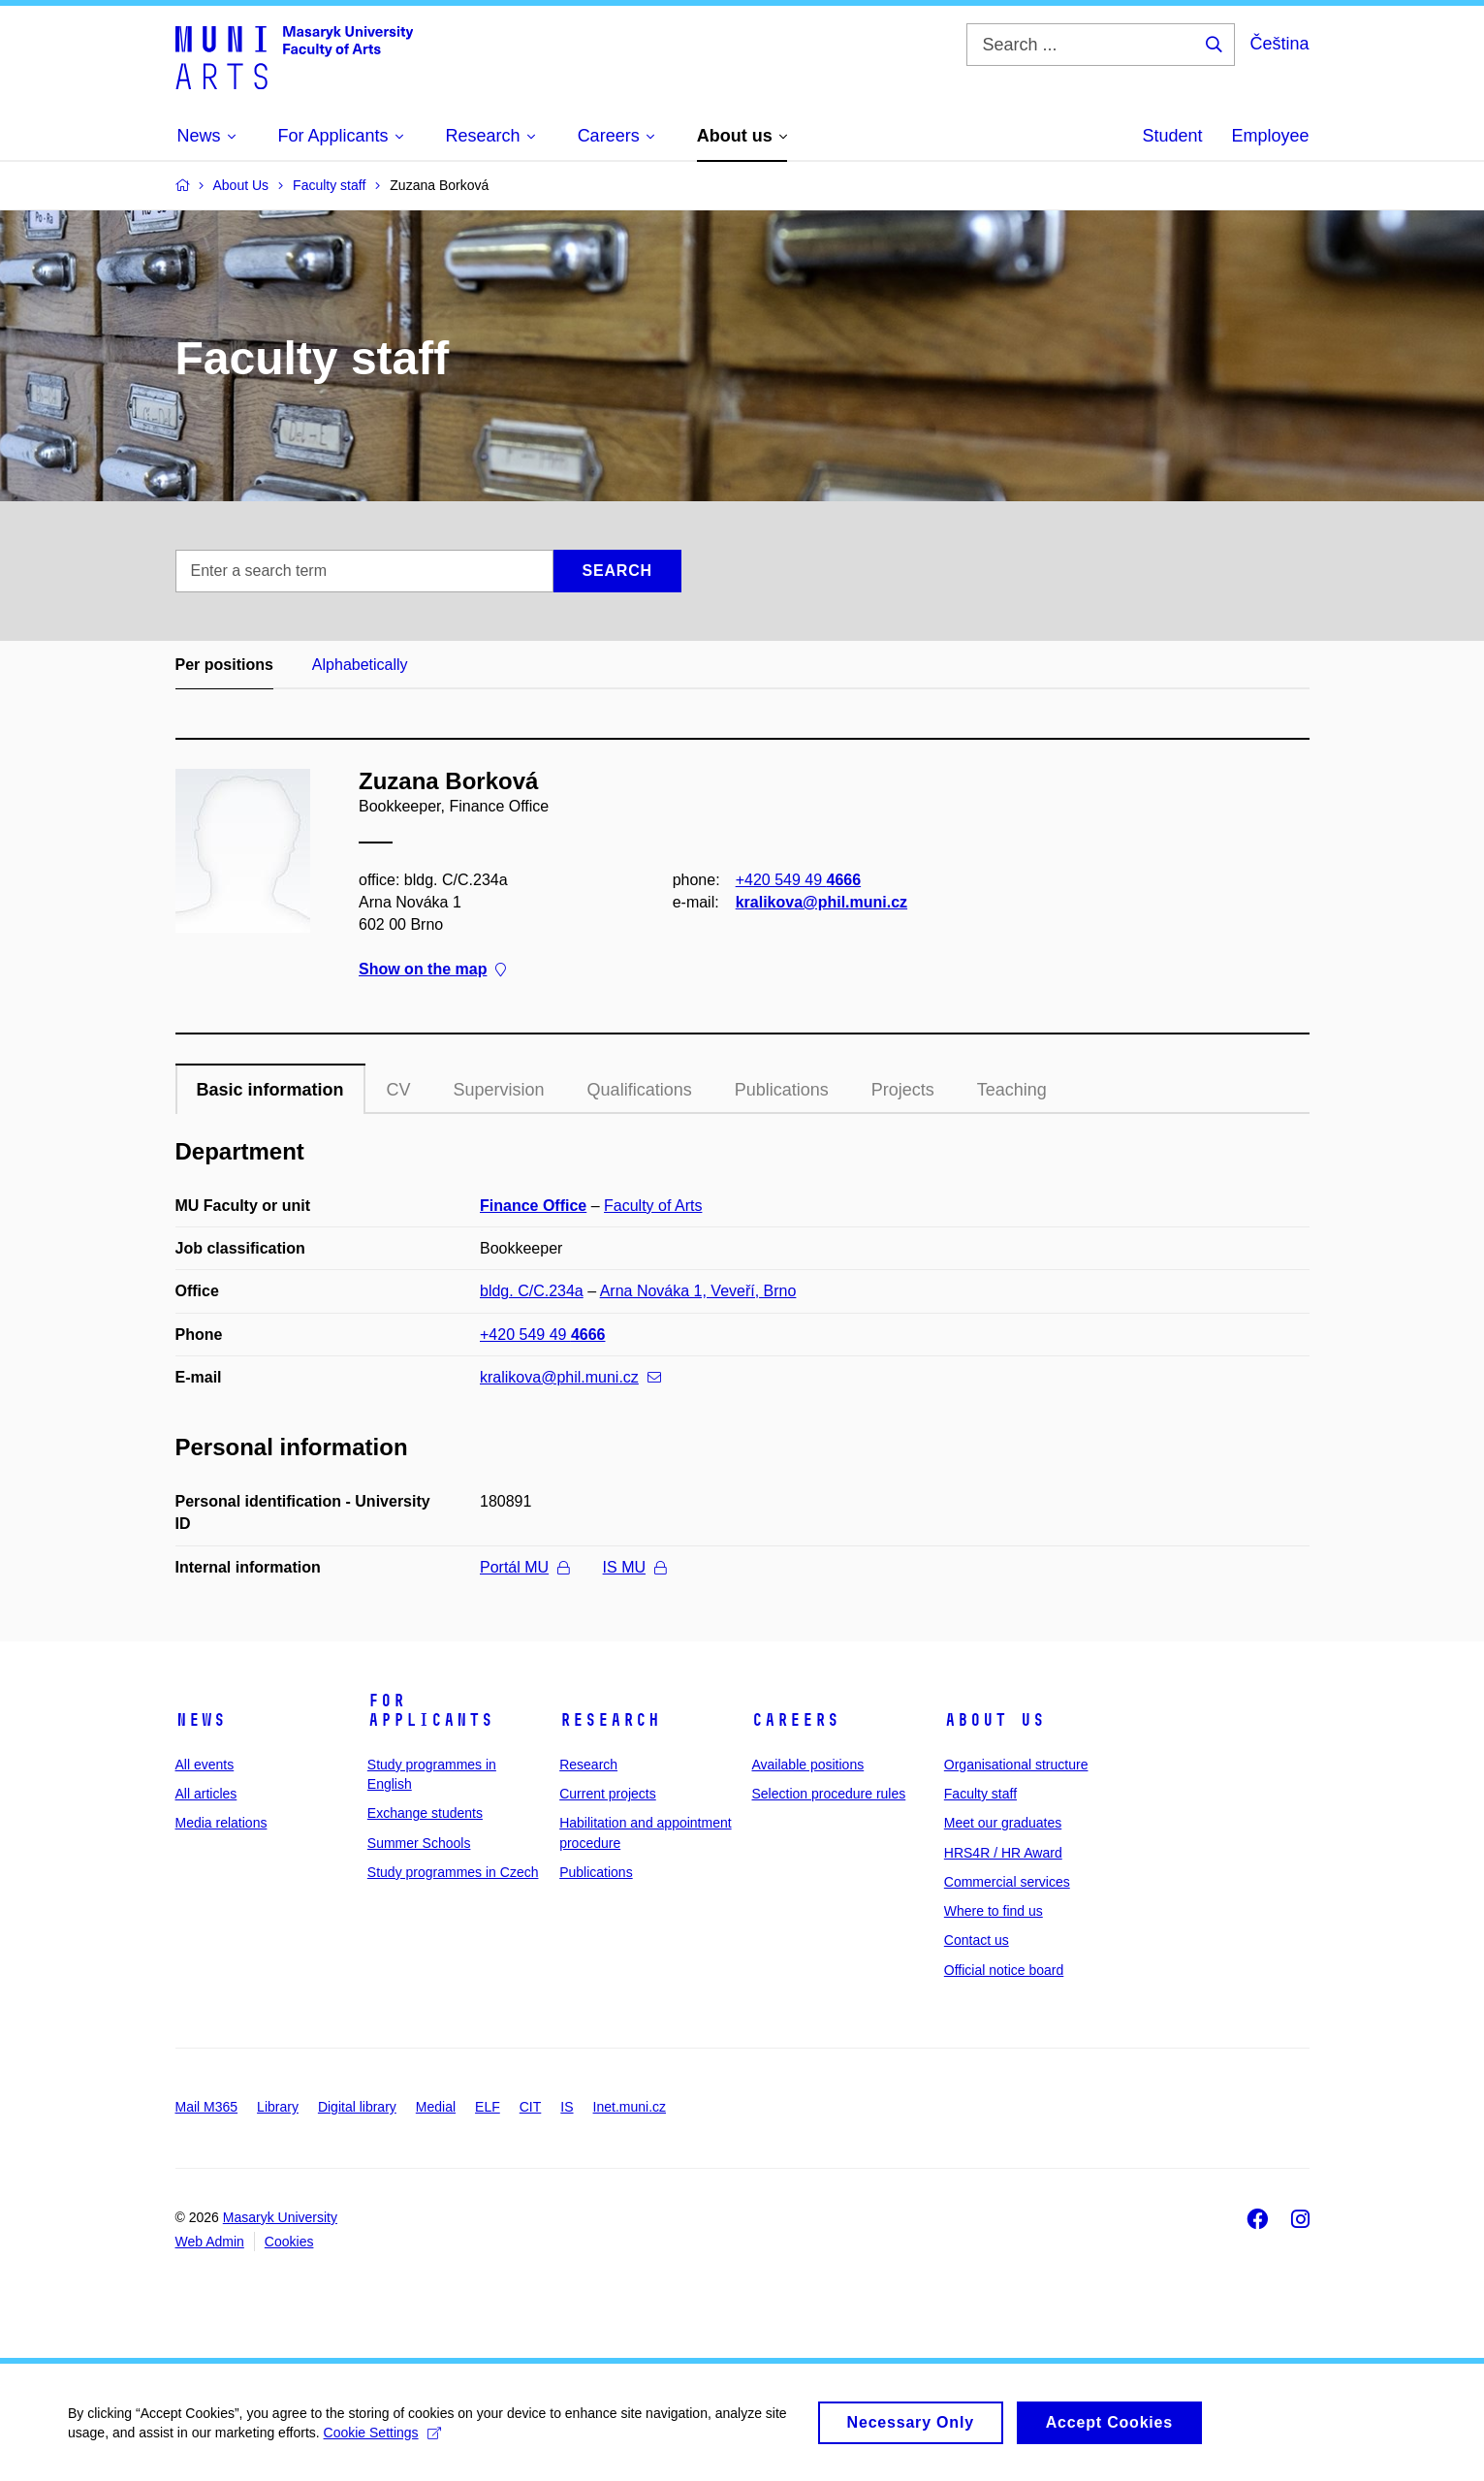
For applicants (430, 1710)
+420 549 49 (797, 880)
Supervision (499, 1089)
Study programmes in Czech (453, 1872)
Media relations (221, 1822)
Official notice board (1003, 1970)
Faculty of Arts (653, 1205)
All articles (206, 1793)
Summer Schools (419, 1843)
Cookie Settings (382, 2441)
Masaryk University (280, 2217)
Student (1172, 135)
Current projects (607, 1793)
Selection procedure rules (828, 1793)
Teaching (1012, 1089)
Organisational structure (1016, 1764)
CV (399, 1089)
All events (205, 1764)
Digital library (357, 2107)
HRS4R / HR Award (1003, 1853)
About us (994, 1720)
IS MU (634, 1567)
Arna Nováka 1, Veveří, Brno (698, 1291)
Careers (795, 1720)
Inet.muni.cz (629, 2107)
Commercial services (1007, 1882)
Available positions (807, 1764)
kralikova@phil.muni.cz (820, 902)
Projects (902, 1089)
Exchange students (425, 1813)
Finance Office (533, 1205)
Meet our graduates (1002, 1822)
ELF (487, 2107)
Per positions (224, 664)
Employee (1270, 135)
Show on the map (432, 970)
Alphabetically (360, 664)
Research (609, 1720)
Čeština (1279, 43)
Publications (782, 1089)
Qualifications (639, 1089)
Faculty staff (980, 1793)
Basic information (270, 1089)
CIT (531, 2107)
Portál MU (524, 1567)
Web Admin (209, 2241)
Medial (436, 2107)
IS (566, 2107)
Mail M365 (206, 2107)
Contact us (976, 1940)
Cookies (289, 2241)
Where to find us (993, 1911)
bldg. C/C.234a (532, 1291)
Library (278, 2107)
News (200, 1720)
